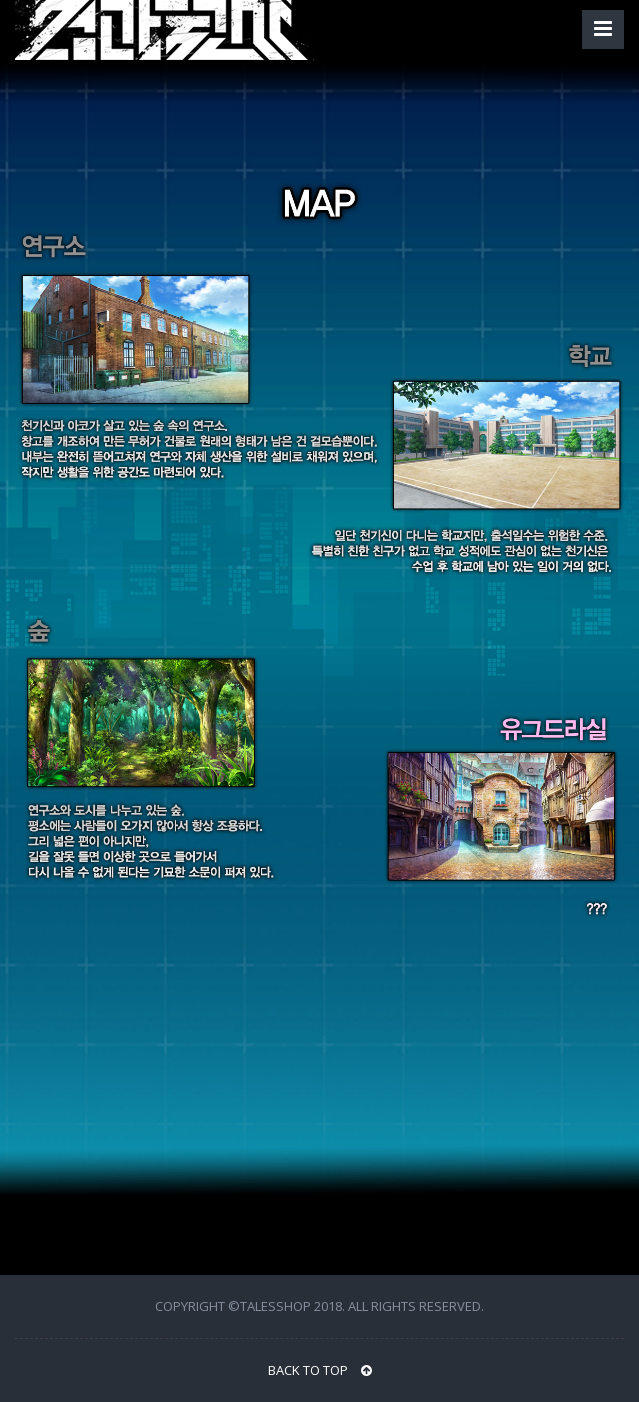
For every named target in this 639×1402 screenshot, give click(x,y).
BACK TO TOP (320, 1370)
